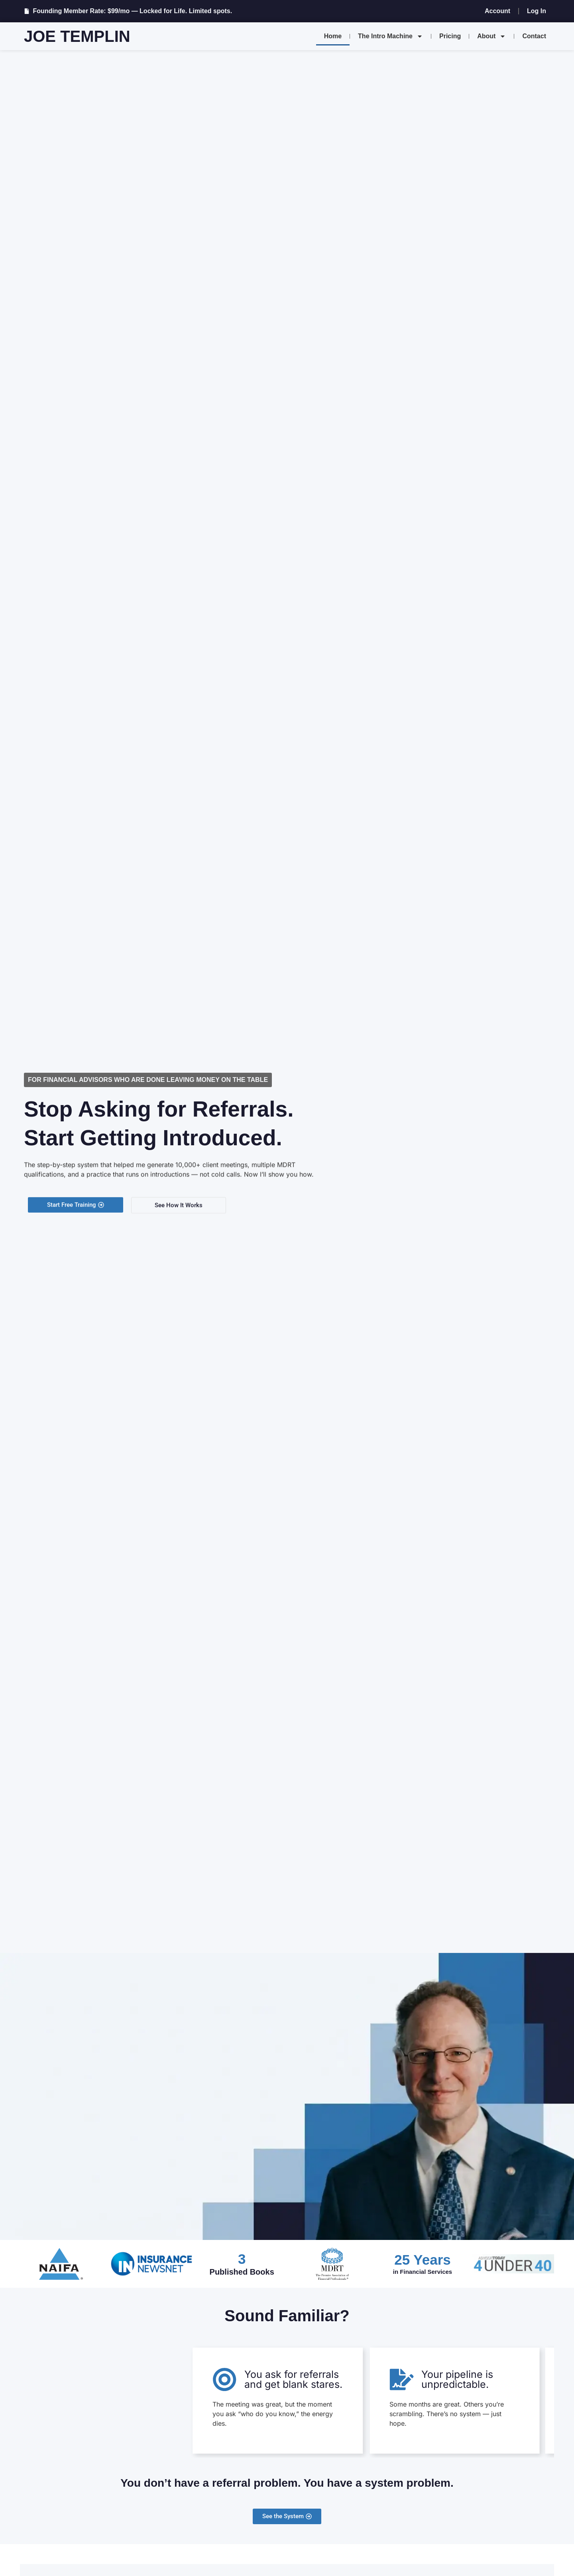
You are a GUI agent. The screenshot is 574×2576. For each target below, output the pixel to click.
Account (497, 11)
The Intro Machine (390, 36)
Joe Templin (77, 36)
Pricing (450, 36)
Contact (534, 36)
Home (333, 36)
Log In (536, 11)
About (491, 36)
